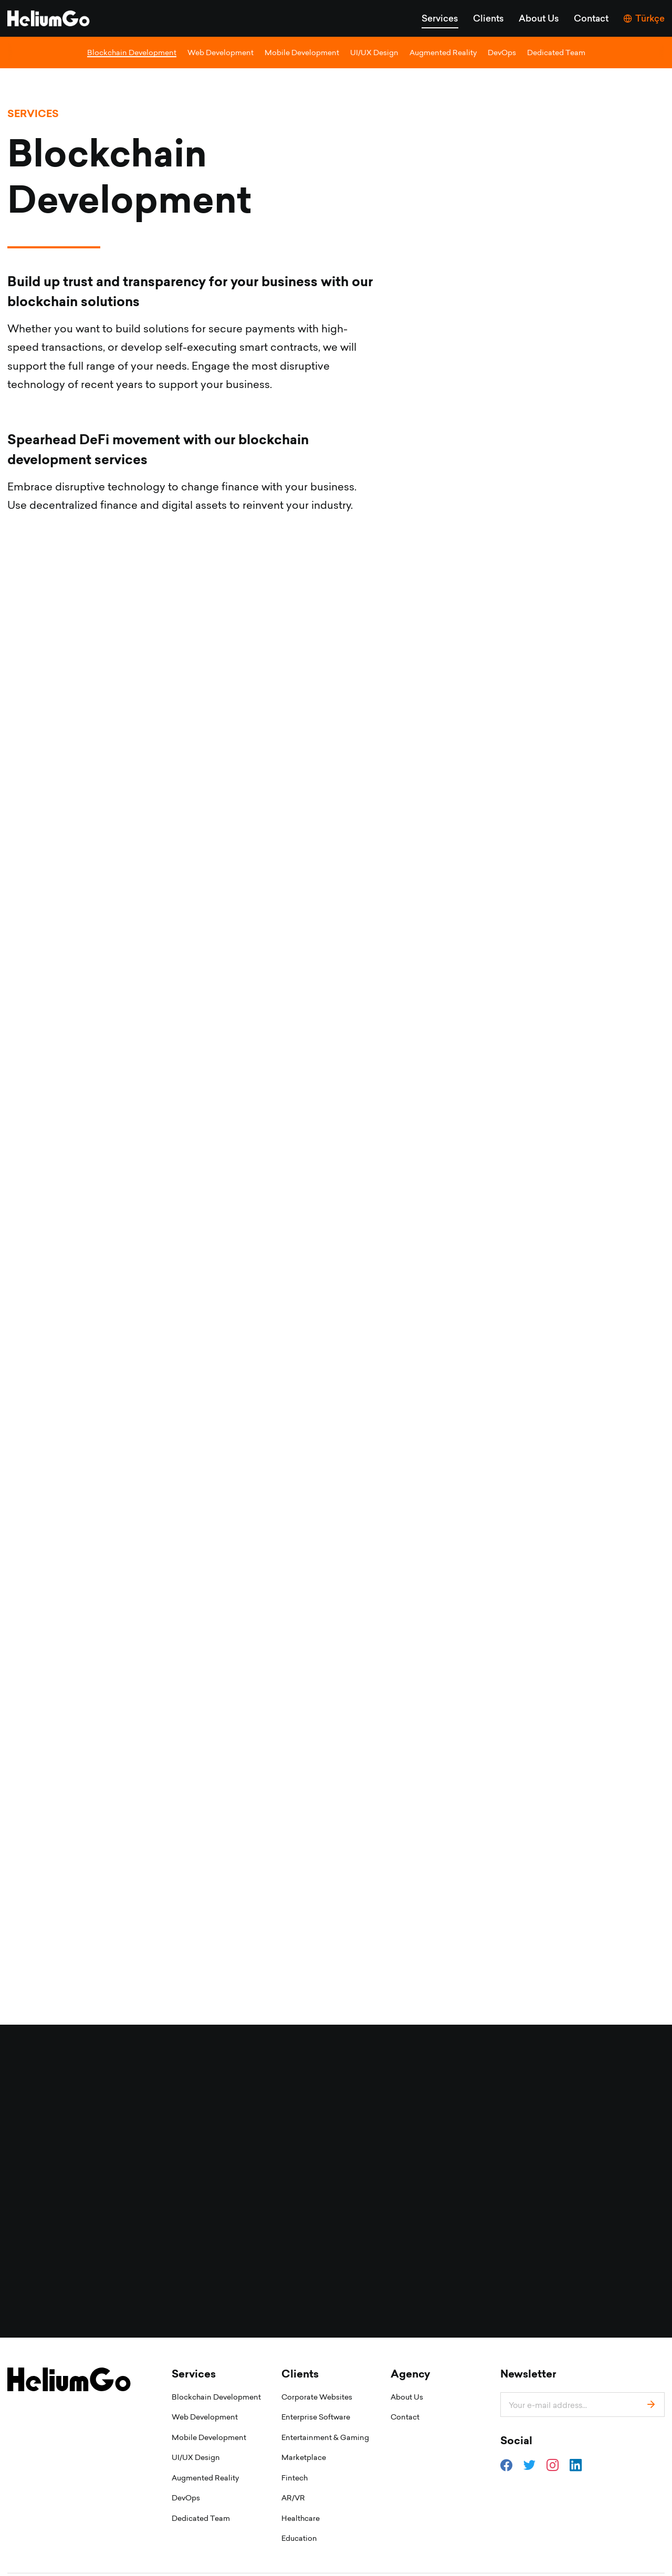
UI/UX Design (374, 52)
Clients (488, 18)
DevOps (502, 52)
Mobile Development (302, 52)
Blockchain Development (131, 52)
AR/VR (293, 2465)
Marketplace (303, 2425)
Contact (591, 18)
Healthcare (300, 2486)
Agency (410, 2342)
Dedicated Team (556, 52)
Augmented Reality (443, 52)
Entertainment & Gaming (325, 2405)
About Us (539, 18)
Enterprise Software (315, 2385)
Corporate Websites (316, 2365)
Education (299, 2506)
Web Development (220, 52)
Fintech (294, 2446)
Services (440, 18)
